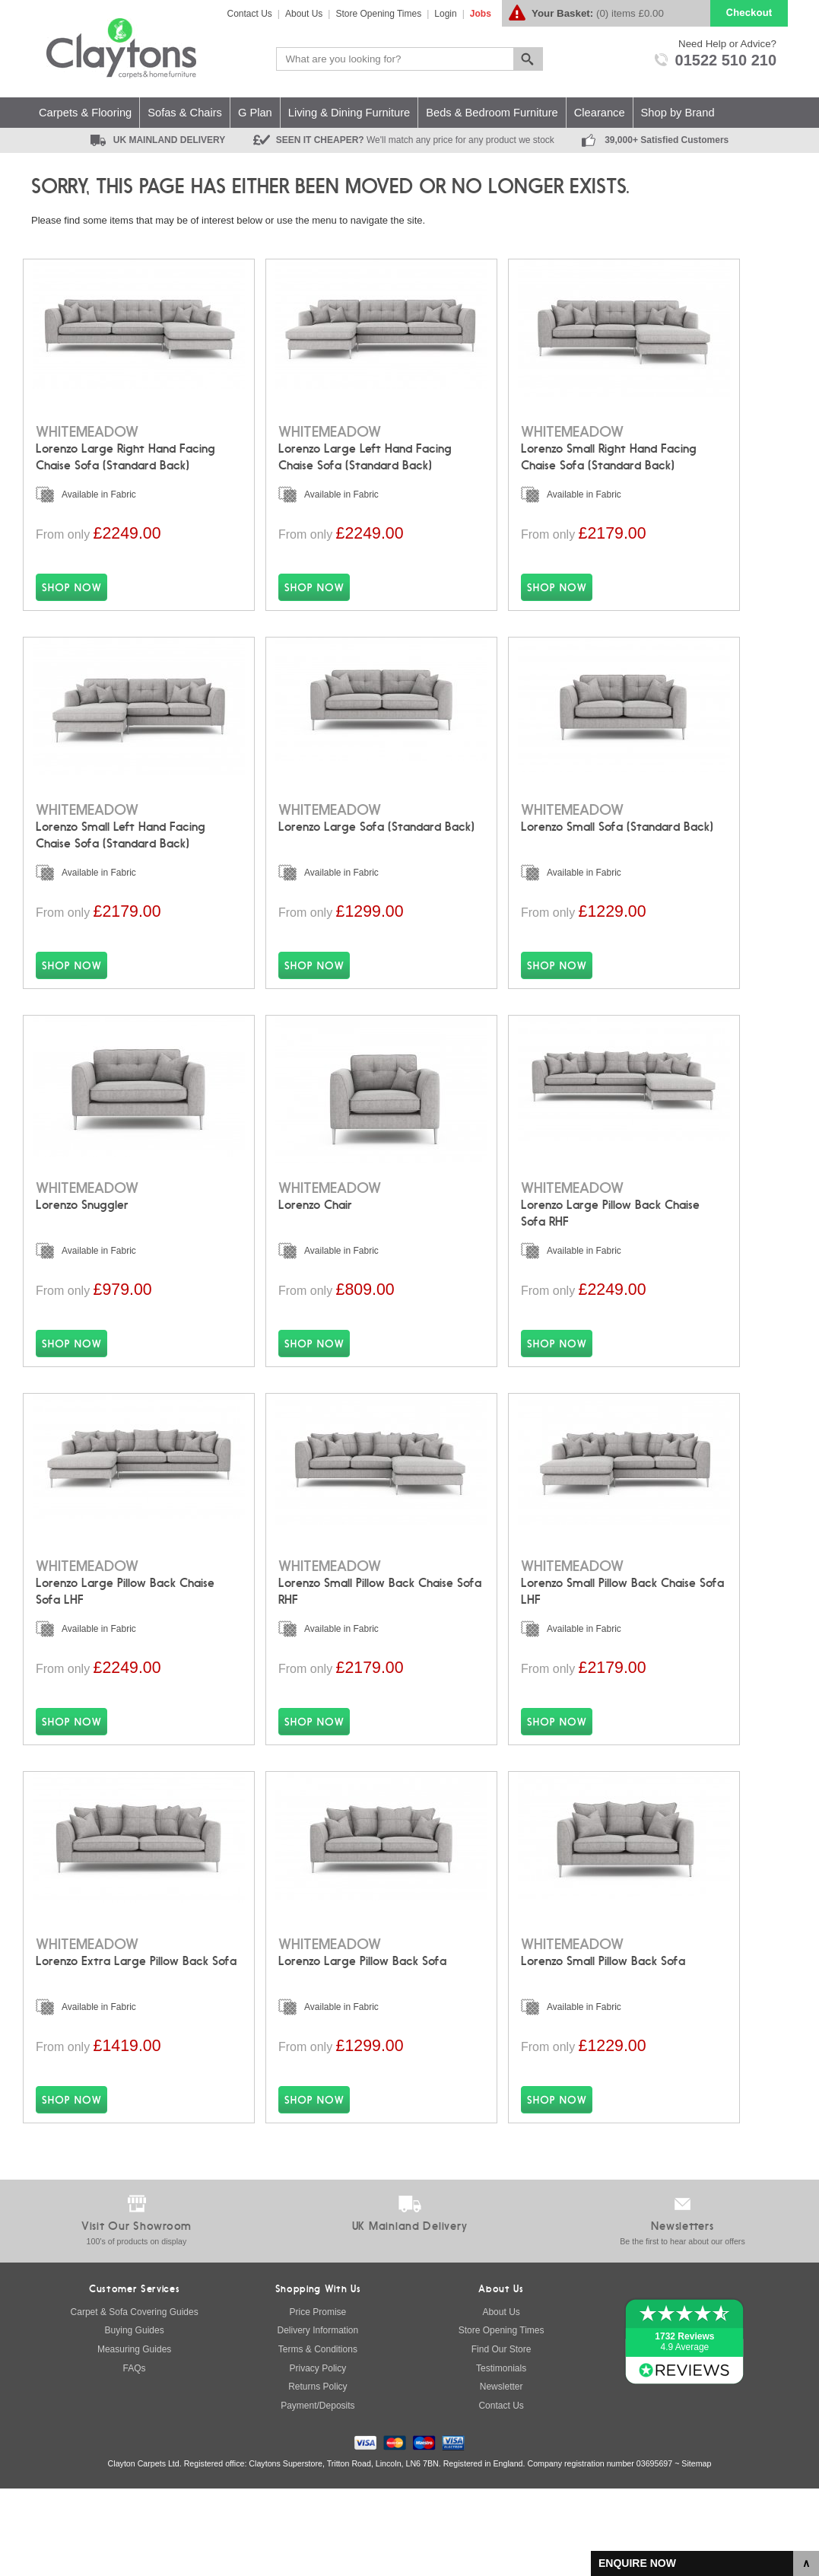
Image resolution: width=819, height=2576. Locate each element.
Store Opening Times (378, 13)
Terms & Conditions (317, 2436)
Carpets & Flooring (85, 113)
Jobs (480, 13)
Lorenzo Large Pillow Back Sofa (362, 2023)
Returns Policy (317, 2474)
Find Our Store (501, 2436)
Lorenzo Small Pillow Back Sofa (603, 2023)
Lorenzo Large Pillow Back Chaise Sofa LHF (125, 1635)
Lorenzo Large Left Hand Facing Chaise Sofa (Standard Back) (365, 448)
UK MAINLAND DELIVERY (169, 140)
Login (445, 13)
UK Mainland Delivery (410, 2313)
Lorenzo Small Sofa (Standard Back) (617, 836)
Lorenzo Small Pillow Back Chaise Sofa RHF (379, 1635)
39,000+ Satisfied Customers (667, 140)
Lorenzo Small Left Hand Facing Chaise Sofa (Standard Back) (120, 844)
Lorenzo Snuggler (87, 1231)
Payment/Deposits (317, 2493)
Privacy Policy (318, 2455)
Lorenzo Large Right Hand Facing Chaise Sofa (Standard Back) (125, 448)
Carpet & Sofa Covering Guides (134, 2399)
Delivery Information (318, 2417)
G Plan (255, 113)
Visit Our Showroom (136, 2313)
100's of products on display (137, 2328)
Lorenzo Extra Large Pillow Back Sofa (136, 2023)
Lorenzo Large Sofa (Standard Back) (376, 836)
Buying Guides (134, 2417)
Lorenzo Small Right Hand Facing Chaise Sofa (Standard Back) (609, 448)
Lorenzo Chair (329, 1231)
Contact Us (249, 13)
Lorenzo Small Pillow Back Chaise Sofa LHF (622, 1635)
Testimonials (501, 2455)
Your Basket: (562, 13)
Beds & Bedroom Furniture (492, 113)
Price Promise (318, 2399)
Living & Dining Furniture (349, 113)
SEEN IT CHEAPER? (415, 140)
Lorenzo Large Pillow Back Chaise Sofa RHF (610, 1240)
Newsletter (501, 2474)
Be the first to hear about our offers (682, 2328)
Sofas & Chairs (185, 113)
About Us (303, 13)
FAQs (134, 2455)
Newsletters (682, 2313)
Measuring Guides (134, 2436)
